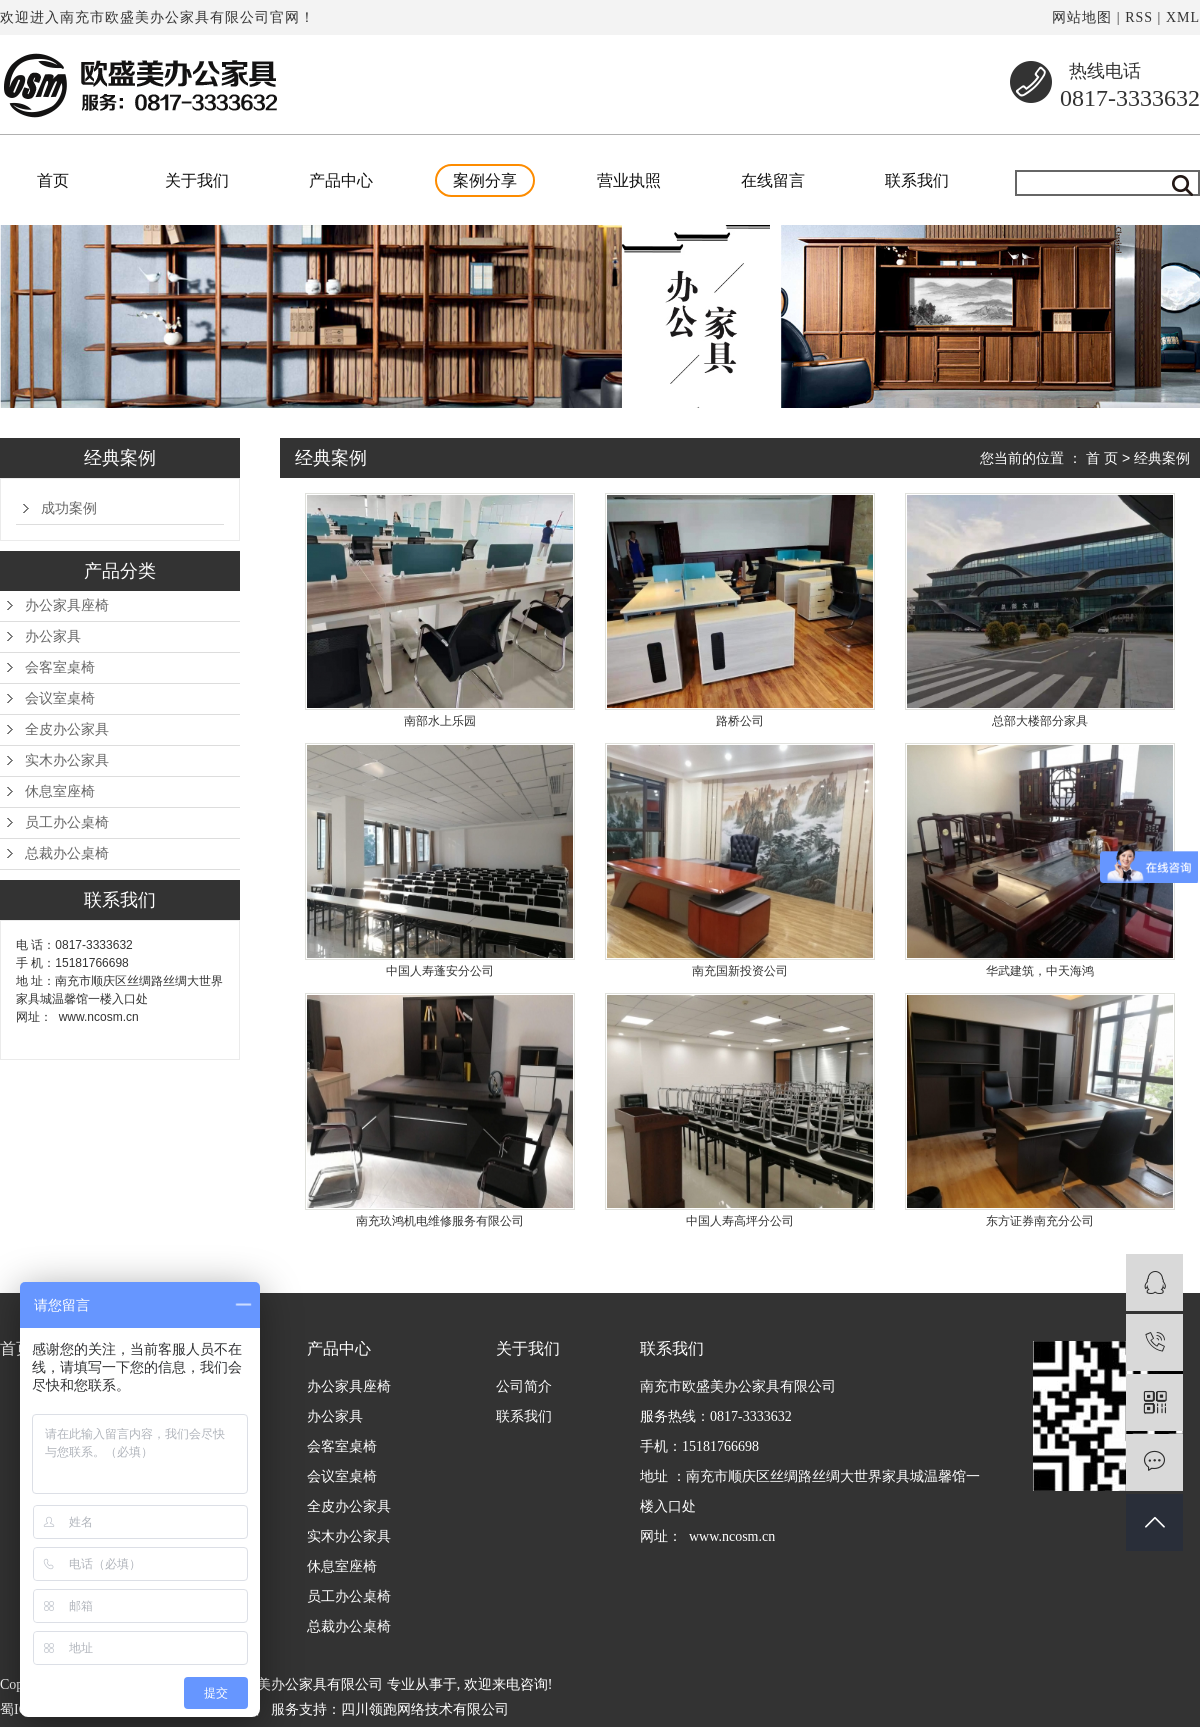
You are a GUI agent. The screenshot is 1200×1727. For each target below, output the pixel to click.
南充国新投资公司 (740, 971)
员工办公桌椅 (67, 822)
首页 (53, 180)
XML (1183, 17)
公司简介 (524, 1386)
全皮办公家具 (67, 729)
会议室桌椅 (60, 698)
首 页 (1102, 458)
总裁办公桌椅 (67, 853)
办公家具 (53, 636)
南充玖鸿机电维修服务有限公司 (440, 1221)
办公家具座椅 (67, 605)
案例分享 (485, 180)
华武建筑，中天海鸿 (1040, 971)
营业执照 (629, 180)
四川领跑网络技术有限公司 (425, 1709)
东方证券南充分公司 (1040, 1221)
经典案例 (1162, 458)
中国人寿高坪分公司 (740, 1221)
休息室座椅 (60, 791)
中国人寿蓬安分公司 (440, 971)
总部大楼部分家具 (1040, 721)
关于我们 (197, 180)
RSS (1139, 17)
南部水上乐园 (440, 721)
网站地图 (1082, 17)
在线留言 (773, 180)
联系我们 (917, 180)
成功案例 (69, 508)
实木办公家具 (67, 760)
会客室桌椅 (60, 667)
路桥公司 (740, 721)
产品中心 (341, 180)
